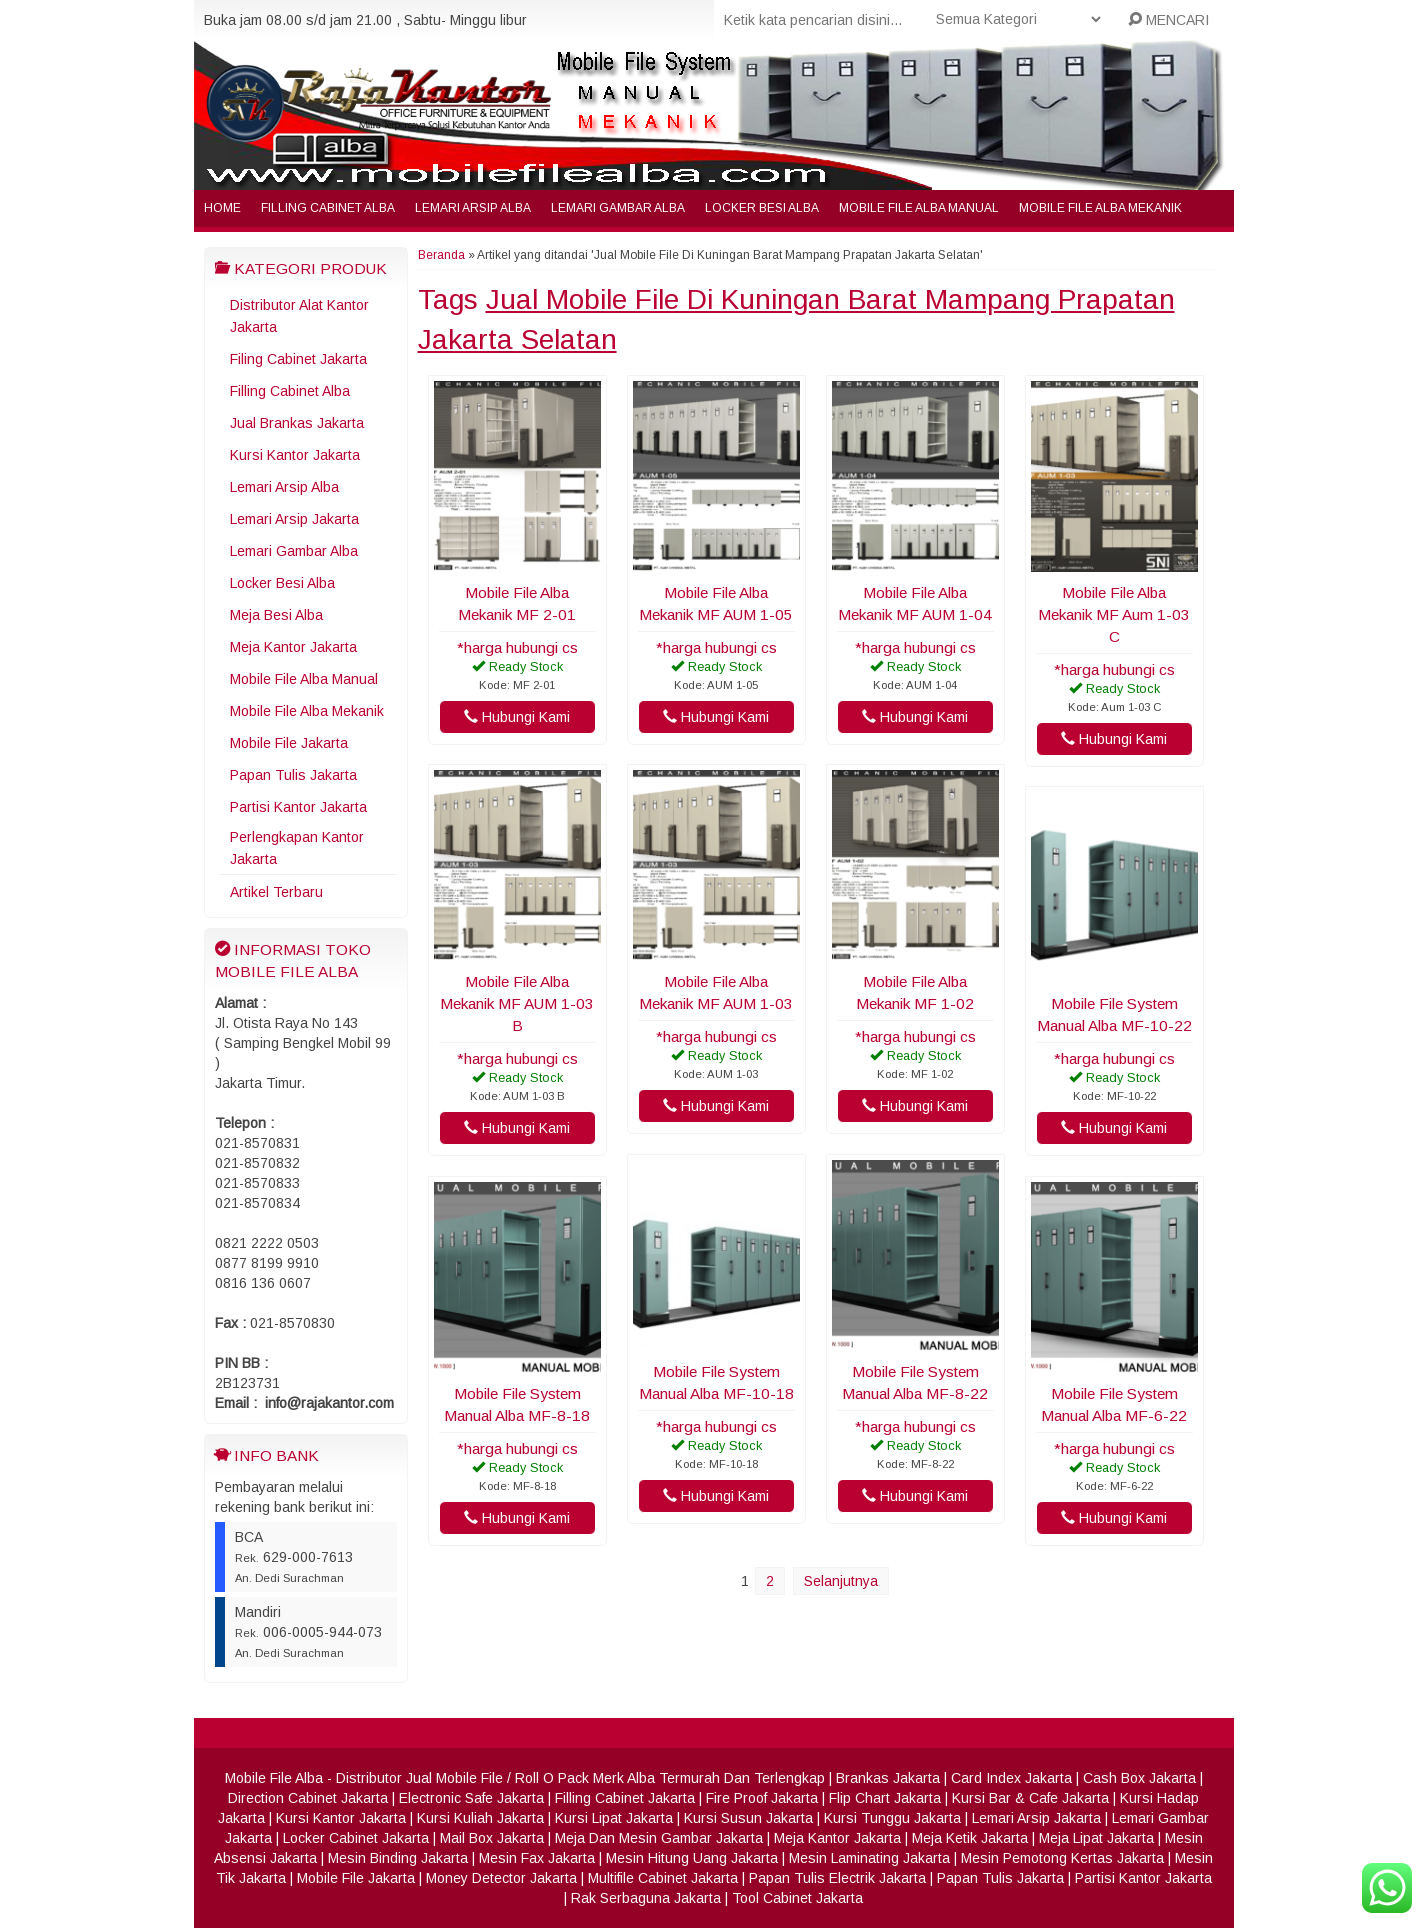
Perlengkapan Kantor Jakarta (297, 848)
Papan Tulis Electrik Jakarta (837, 1878)
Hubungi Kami (517, 717)
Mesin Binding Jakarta (398, 1858)
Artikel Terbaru (276, 892)
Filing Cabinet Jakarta (298, 359)
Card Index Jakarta (1011, 1778)
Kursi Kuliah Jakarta (480, 1818)
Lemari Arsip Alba (473, 208)
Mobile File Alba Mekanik (1100, 208)
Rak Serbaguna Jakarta (646, 1898)
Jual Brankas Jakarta (297, 423)
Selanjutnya (841, 1581)
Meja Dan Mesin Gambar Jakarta (659, 1838)
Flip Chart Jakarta (885, 1798)
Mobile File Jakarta (289, 743)
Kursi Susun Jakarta (748, 1818)
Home (222, 208)
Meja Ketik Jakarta (970, 1838)
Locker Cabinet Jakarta (356, 1838)
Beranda (441, 255)
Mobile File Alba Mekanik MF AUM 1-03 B (517, 1003)
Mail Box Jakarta (492, 1838)
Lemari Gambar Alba (618, 208)
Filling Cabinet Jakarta (625, 1798)
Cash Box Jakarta (1139, 1778)
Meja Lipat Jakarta (1096, 1838)
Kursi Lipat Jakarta (614, 1818)
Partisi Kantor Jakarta (298, 807)
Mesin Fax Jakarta (537, 1858)
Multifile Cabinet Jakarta (663, 1878)
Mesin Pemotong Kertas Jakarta (1062, 1858)
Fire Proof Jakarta (762, 1798)
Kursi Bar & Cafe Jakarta (1030, 1798)
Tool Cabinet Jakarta (797, 1898)
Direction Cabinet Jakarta (308, 1798)
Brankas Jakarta (888, 1778)
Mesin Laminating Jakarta (869, 1858)
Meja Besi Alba (276, 615)
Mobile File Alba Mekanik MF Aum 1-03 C (1114, 614)
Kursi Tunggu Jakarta (892, 1818)
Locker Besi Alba (762, 208)
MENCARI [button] (1168, 20)
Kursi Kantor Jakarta (295, 455)
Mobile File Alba (274, 1778)
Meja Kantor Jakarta (293, 647)
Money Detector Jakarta (501, 1878)
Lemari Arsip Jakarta (294, 519)
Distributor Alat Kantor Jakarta (299, 316)
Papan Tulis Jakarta (293, 775)
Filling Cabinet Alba (328, 208)
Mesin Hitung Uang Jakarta (692, 1858)
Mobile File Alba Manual (919, 208)
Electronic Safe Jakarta (471, 1798)
